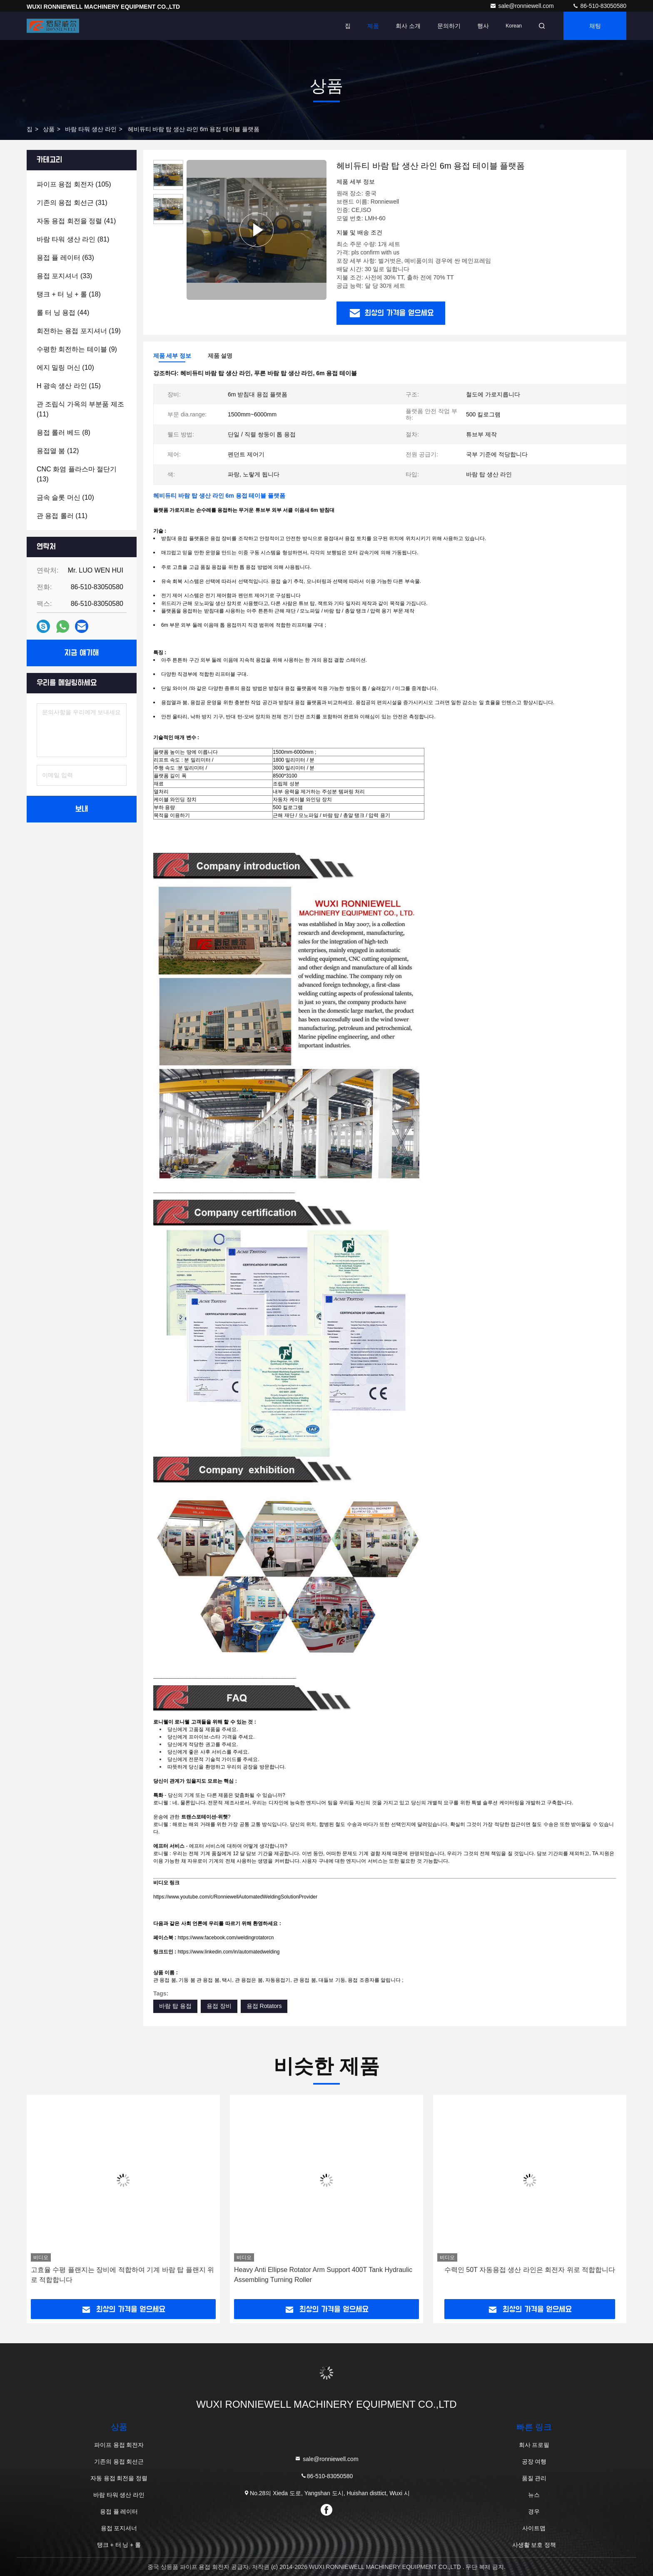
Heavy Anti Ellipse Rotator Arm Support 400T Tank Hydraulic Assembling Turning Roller (323, 2274)
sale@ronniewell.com (522, 5)
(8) (63, 432)
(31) (72, 202)
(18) (69, 294)
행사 (483, 25)
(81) (73, 239)
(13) (77, 474)
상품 (49, 129)
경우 (534, 2511)
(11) (80, 409)
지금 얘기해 (82, 653)
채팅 (595, 25)
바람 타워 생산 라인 (91, 129)
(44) (63, 312)
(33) (64, 275)
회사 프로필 (534, 2444)
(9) (77, 349)
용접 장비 (219, 2006)
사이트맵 (534, 2528)
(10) (65, 367)
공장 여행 (534, 2461)
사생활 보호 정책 (534, 2544)
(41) (76, 220)
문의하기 (449, 25)
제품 (373, 25)
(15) (69, 385)
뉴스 (534, 2494)
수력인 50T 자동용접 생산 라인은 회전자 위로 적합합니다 (529, 2269)
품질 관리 (534, 2478)
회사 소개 (408, 25)
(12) (58, 450)
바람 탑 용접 (175, 2006)
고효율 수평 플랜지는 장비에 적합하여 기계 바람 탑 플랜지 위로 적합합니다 (122, 2274)
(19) (79, 330)
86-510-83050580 (599, 5)
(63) (65, 257)
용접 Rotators (264, 2006)
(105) (74, 184)
